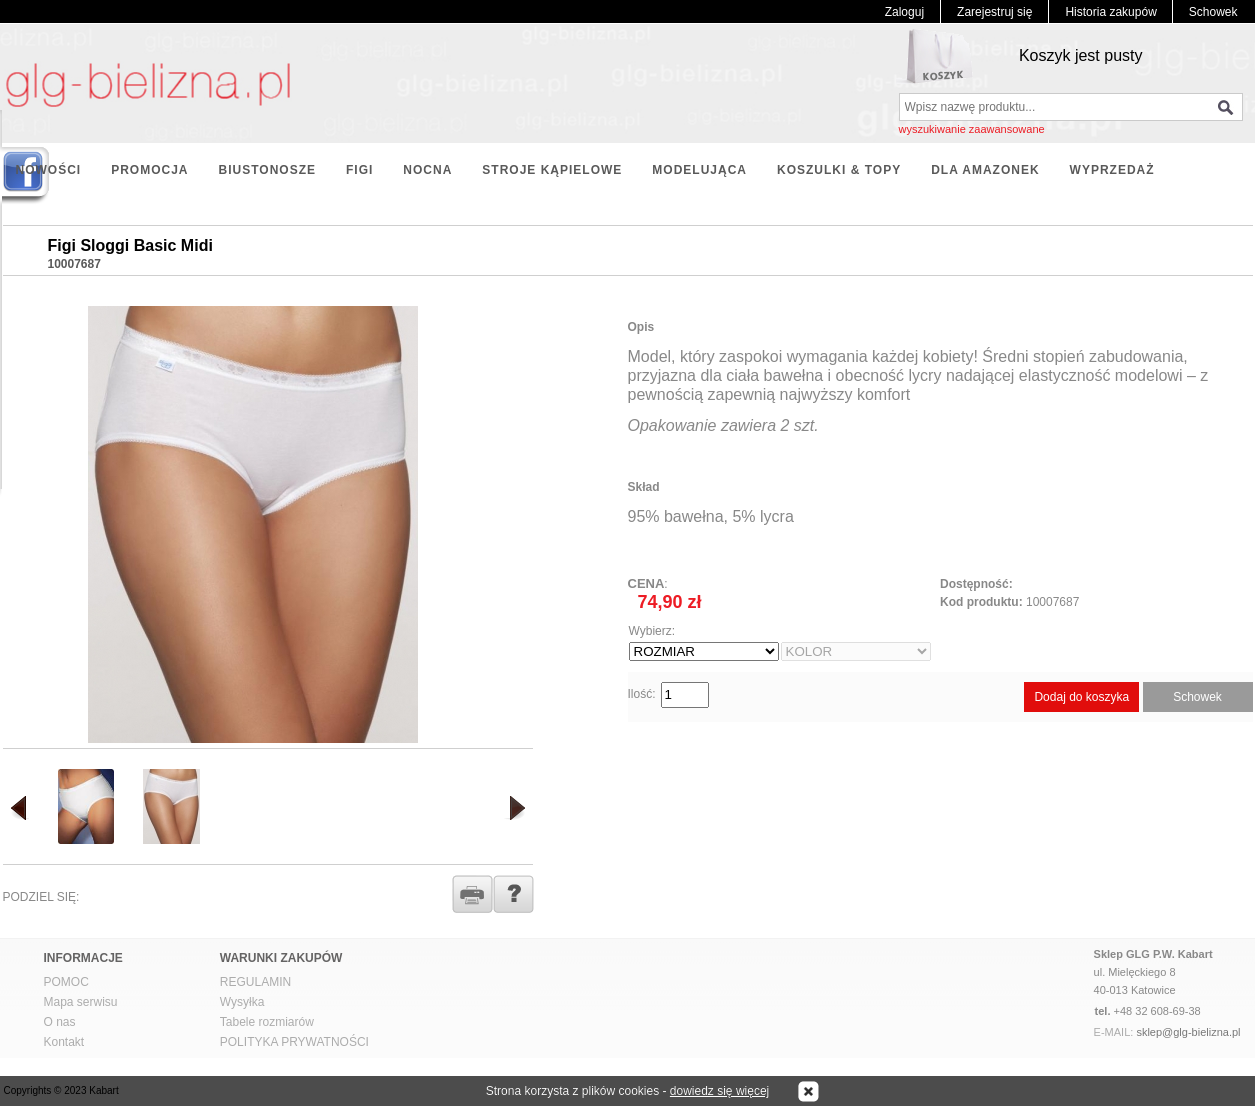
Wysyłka (242, 1002)
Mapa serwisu (81, 1002)
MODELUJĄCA (699, 170)
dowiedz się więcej (719, 1091)
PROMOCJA (149, 170)
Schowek (1213, 12)
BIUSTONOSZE (267, 170)
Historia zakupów (1110, 12)
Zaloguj (904, 12)
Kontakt (64, 1042)
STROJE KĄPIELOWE (552, 170)
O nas (60, 1022)
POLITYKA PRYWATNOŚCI (294, 1042)
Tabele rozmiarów (267, 1022)
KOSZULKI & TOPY (839, 170)
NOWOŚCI (49, 170)
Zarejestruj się (994, 12)
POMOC (66, 982)
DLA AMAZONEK (985, 170)
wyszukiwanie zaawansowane (972, 129)
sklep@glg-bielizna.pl (1188, 1032)
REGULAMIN (255, 982)
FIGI (359, 170)
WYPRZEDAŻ (1112, 170)
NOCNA (427, 170)
